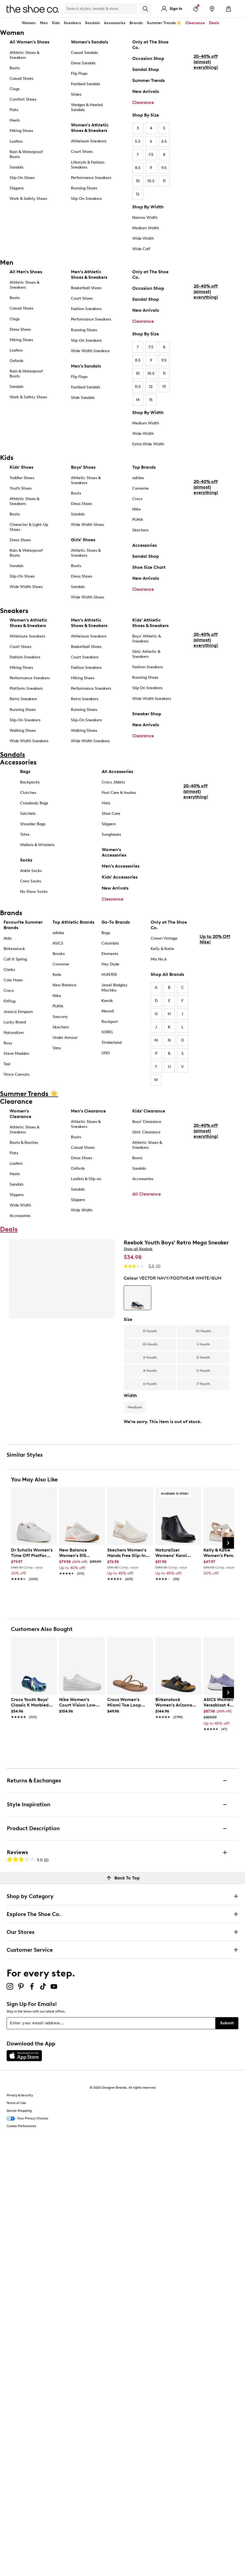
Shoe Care (111, 813)
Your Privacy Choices (27, 2118)
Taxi (7, 1064)
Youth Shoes (21, 488)
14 (137, 399)
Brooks (59, 953)
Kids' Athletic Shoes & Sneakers (150, 622)
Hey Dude (110, 964)
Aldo (8, 938)
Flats (14, 109)
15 (151, 399)
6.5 (164, 141)
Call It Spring (15, 959)
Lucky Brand (15, 1022)
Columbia (110, 943)
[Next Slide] (228, 1543)
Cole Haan (13, 980)
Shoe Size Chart (149, 567)
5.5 (138, 141)
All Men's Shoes (26, 271)
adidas (138, 478)
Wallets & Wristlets (37, 845)
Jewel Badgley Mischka (114, 987)
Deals (214, 23)
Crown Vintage (164, 938)
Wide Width (143, 238)
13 (164, 386)
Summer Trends (148, 80)
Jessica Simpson (18, 1011)
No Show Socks (34, 891)
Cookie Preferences (21, 2126)
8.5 (138, 167)
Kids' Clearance (148, 1111)
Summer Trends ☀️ (164, 23)
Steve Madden (16, 1053)
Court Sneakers (84, 657)
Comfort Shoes (23, 99)
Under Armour (65, 1037)
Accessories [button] (114, 23)
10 (138, 181)
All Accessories (117, 771)
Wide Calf (141, 249)
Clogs (15, 89)
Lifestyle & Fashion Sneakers (87, 165)
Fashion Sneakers (86, 309)
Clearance (143, 102)
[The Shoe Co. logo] (33, 8)
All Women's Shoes (29, 42)
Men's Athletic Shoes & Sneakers (89, 274)
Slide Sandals (83, 397)
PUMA (137, 519)
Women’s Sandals (89, 42)
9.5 (164, 167)
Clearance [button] (195, 23)
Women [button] (29, 23)
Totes (24, 834)
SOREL (107, 1032)
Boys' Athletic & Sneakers (146, 639)
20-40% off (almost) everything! (206, 108)
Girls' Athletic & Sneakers (146, 654)
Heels (15, 120)
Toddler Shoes (22, 478)
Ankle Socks (31, 870)
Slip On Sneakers (147, 688)
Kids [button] (56, 23)
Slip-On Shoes (22, 177)
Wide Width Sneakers (90, 351)
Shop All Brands (167, 974)
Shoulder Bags (32, 824)
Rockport (109, 1021)
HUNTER (109, 974)
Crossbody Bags (34, 803)
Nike (136, 509)
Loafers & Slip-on (86, 1179)
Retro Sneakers (23, 699)
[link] (32, 1561)
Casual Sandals (84, 52)
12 (137, 194)
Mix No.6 (159, 959)
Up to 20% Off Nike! (215, 985)
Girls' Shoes (83, 539)
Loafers (16, 141)
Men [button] (44, 23)
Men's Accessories (120, 866)
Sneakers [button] (72, 23)
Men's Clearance (88, 1111)
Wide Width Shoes (26, 586)
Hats (106, 803)
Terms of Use (16, 2103)
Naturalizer (14, 1032)
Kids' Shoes (21, 467)
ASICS (58, 943)
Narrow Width (145, 217)
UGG (105, 1053)
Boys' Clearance (146, 1121)
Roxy (8, 1043)
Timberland (111, 1042)
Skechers (140, 530)
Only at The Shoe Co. (150, 44)
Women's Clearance (20, 1113)
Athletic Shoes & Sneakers (24, 55)
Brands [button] (136, 23)
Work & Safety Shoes (28, 198)
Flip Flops (79, 73)
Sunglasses (111, 834)
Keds (57, 974)
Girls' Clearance (146, 1132)
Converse (140, 488)
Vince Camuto (16, 1074)
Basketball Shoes (86, 288)
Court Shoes (82, 151)
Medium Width (145, 228)
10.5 (151, 181)
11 (164, 181)
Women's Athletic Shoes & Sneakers (90, 127)
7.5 (150, 154)
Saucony (60, 1016)
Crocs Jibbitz (113, 782)
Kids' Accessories (119, 877)
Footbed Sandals (85, 84)
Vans (57, 1048)
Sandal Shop (145, 69)
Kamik (107, 1000)
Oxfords (16, 360)
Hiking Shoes (21, 130)
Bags (25, 771)
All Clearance (146, 1194)
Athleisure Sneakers (88, 141)
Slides (76, 94)
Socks (26, 860)
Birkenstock (14, 948)
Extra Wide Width (148, 444)
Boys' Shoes (83, 467)
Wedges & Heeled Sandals (87, 107)
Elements (109, 953)
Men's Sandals (86, 366)
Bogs (105, 933)
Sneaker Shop (146, 713)
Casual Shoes (21, 78)
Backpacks (30, 782)
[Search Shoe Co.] (101, 8)
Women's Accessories (114, 852)
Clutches (28, 792)
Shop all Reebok (138, 1249)
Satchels (27, 813)
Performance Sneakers (91, 177)
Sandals (92, 23)
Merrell (107, 1011)
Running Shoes (84, 188)
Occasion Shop (148, 58)
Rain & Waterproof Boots (26, 154)
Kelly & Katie (162, 948)
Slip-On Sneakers (86, 198)
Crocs (137, 498)
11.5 (138, 386)
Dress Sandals (83, 63)
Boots (15, 68)
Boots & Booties (24, 1142)
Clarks (9, 969)
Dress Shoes (20, 329)
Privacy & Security (20, 2095)
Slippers (17, 188)
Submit (227, 2023)
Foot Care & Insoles (119, 792)
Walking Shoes (23, 730)
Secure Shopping (19, 2111)
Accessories (144, 545)
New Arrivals (145, 91)
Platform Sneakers (26, 688)
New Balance (64, 985)
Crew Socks (30, 881)
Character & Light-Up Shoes (29, 527)
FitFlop (10, 1001)
